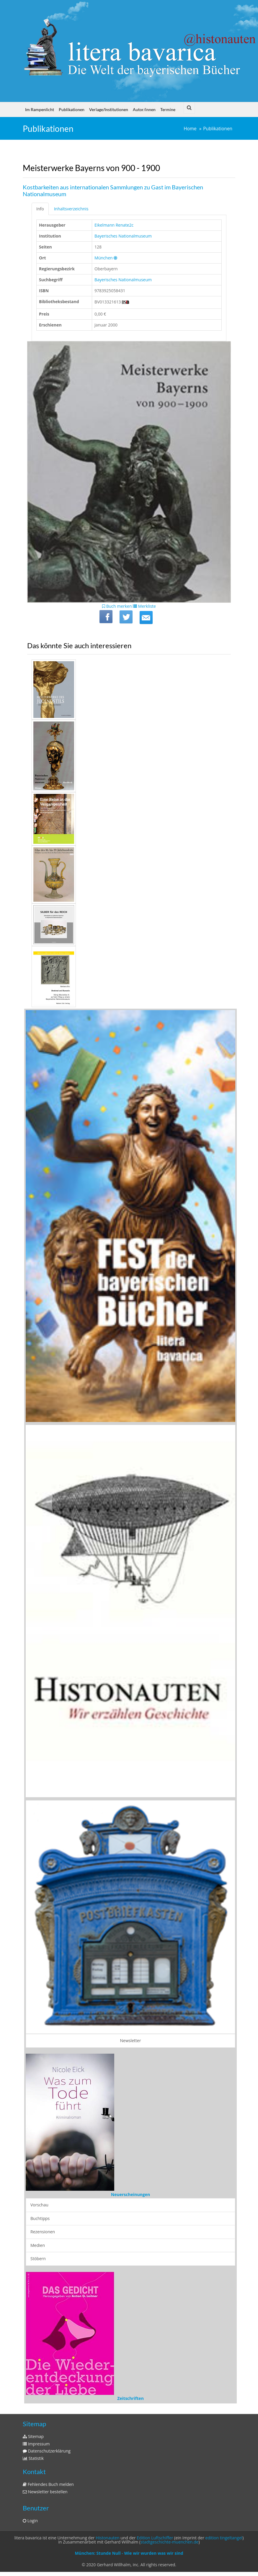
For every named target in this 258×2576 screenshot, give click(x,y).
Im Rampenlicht (39, 109)
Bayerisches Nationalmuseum (123, 236)
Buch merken (117, 606)
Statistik (33, 2458)
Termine (167, 109)
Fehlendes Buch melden (48, 2484)
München (103, 258)
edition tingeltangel (224, 2538)
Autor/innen (144, 109)
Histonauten (107, 2538)
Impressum (36, 2444)
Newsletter (130, 2040)
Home (190, 129)
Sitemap (33, 2436)
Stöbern (38, 2258)
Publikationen (71, 109)
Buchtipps (40, 2218)
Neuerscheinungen (130, 2194)
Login (30, 2520)
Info (40, 209)
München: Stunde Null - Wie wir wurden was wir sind (129, 2553)
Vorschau (39, 2205)
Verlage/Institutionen (108, 109)
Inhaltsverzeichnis (71, 209)
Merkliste (144, 606)
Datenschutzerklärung (47, 2451)
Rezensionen (42, 2231)
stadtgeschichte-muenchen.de (169, 2542)
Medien (37, 2245)
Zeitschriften (130, 2398)
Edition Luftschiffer (155, 2538)
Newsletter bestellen (45, 2491)
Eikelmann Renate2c (113, 225)
